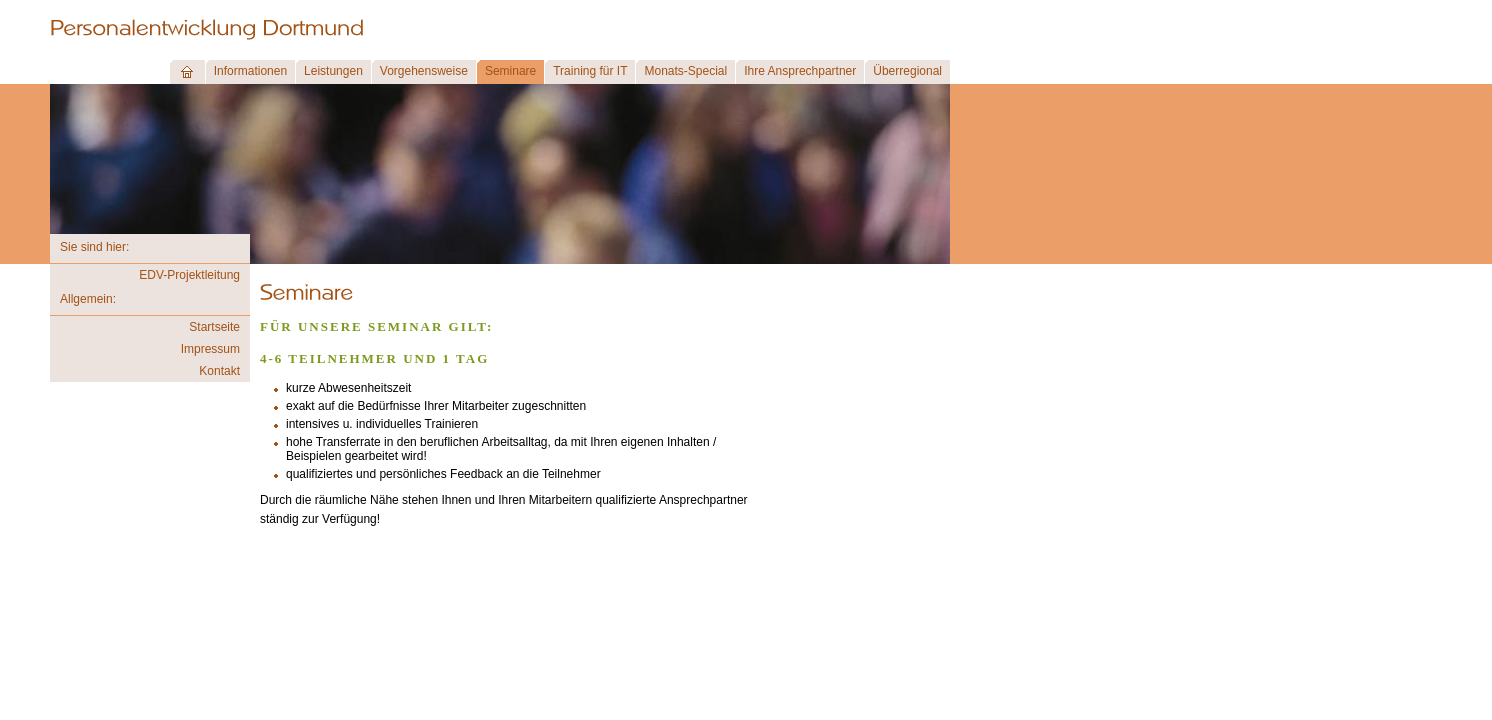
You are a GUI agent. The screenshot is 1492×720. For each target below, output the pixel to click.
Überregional (907, 71)
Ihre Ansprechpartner (800, 71)
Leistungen (333, 71)
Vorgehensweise (424, 71)
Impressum (210, 349)
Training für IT (590, 71)
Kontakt (219, 371)
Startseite (214, 327)
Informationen (250, 71)
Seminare (510, 71)
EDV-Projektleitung (189, 275)
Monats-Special (685, 71)
